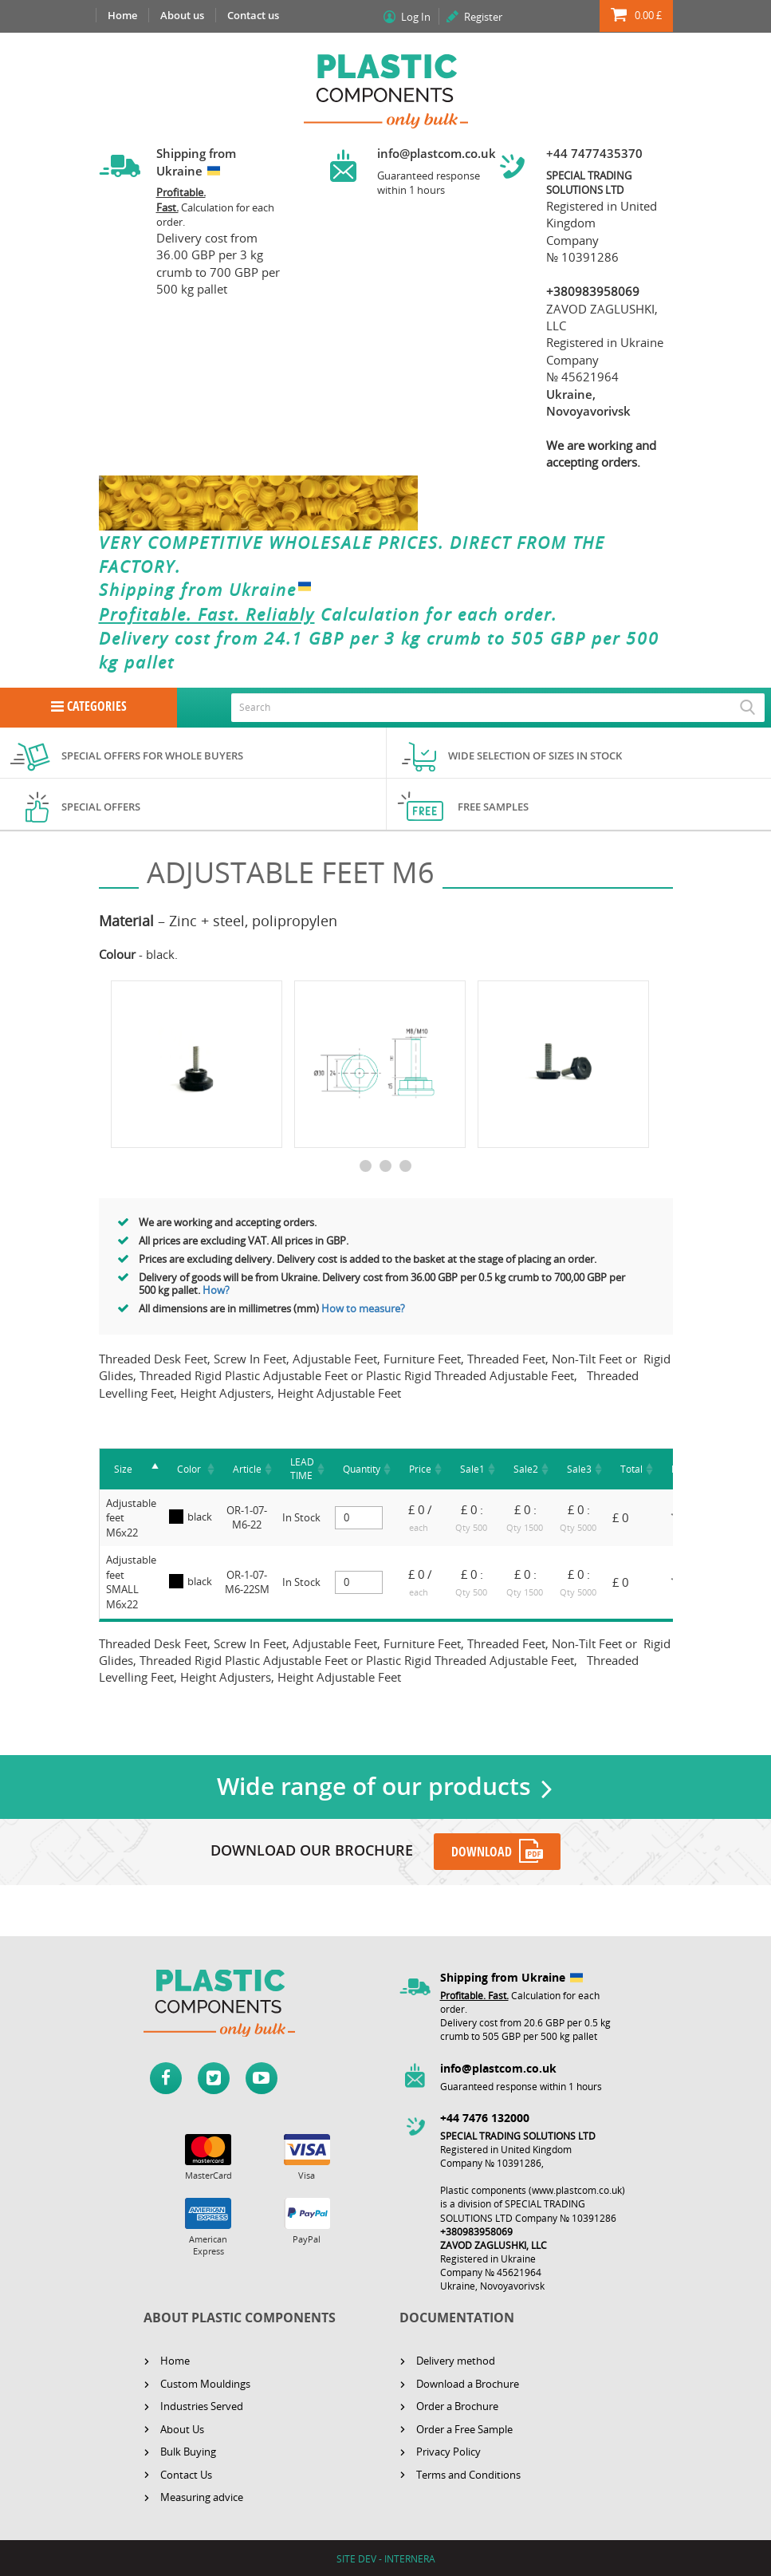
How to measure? (364, 1308)
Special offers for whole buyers (152, 755)
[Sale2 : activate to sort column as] (526, 1469)
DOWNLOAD (482, 1851)
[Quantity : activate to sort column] (361, 1469)
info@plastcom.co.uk (436, 153)
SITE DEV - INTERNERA (385, 2558)
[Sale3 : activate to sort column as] (579, 1469)
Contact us (253, 15)
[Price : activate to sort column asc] (420, 1469)
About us (182, 15)
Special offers (100, 806)
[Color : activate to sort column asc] (190, 1469)
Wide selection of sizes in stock (535, 755)
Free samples (493, 806)
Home (122, 15)
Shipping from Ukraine (208, 590)
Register (483, 17)
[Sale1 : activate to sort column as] (472, 1469)
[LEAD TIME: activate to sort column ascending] (302, 1469)
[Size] (131, 1469)
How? (216, 1290)
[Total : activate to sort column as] (631, 1469)
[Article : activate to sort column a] (247, 1469)
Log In (416, 17)
